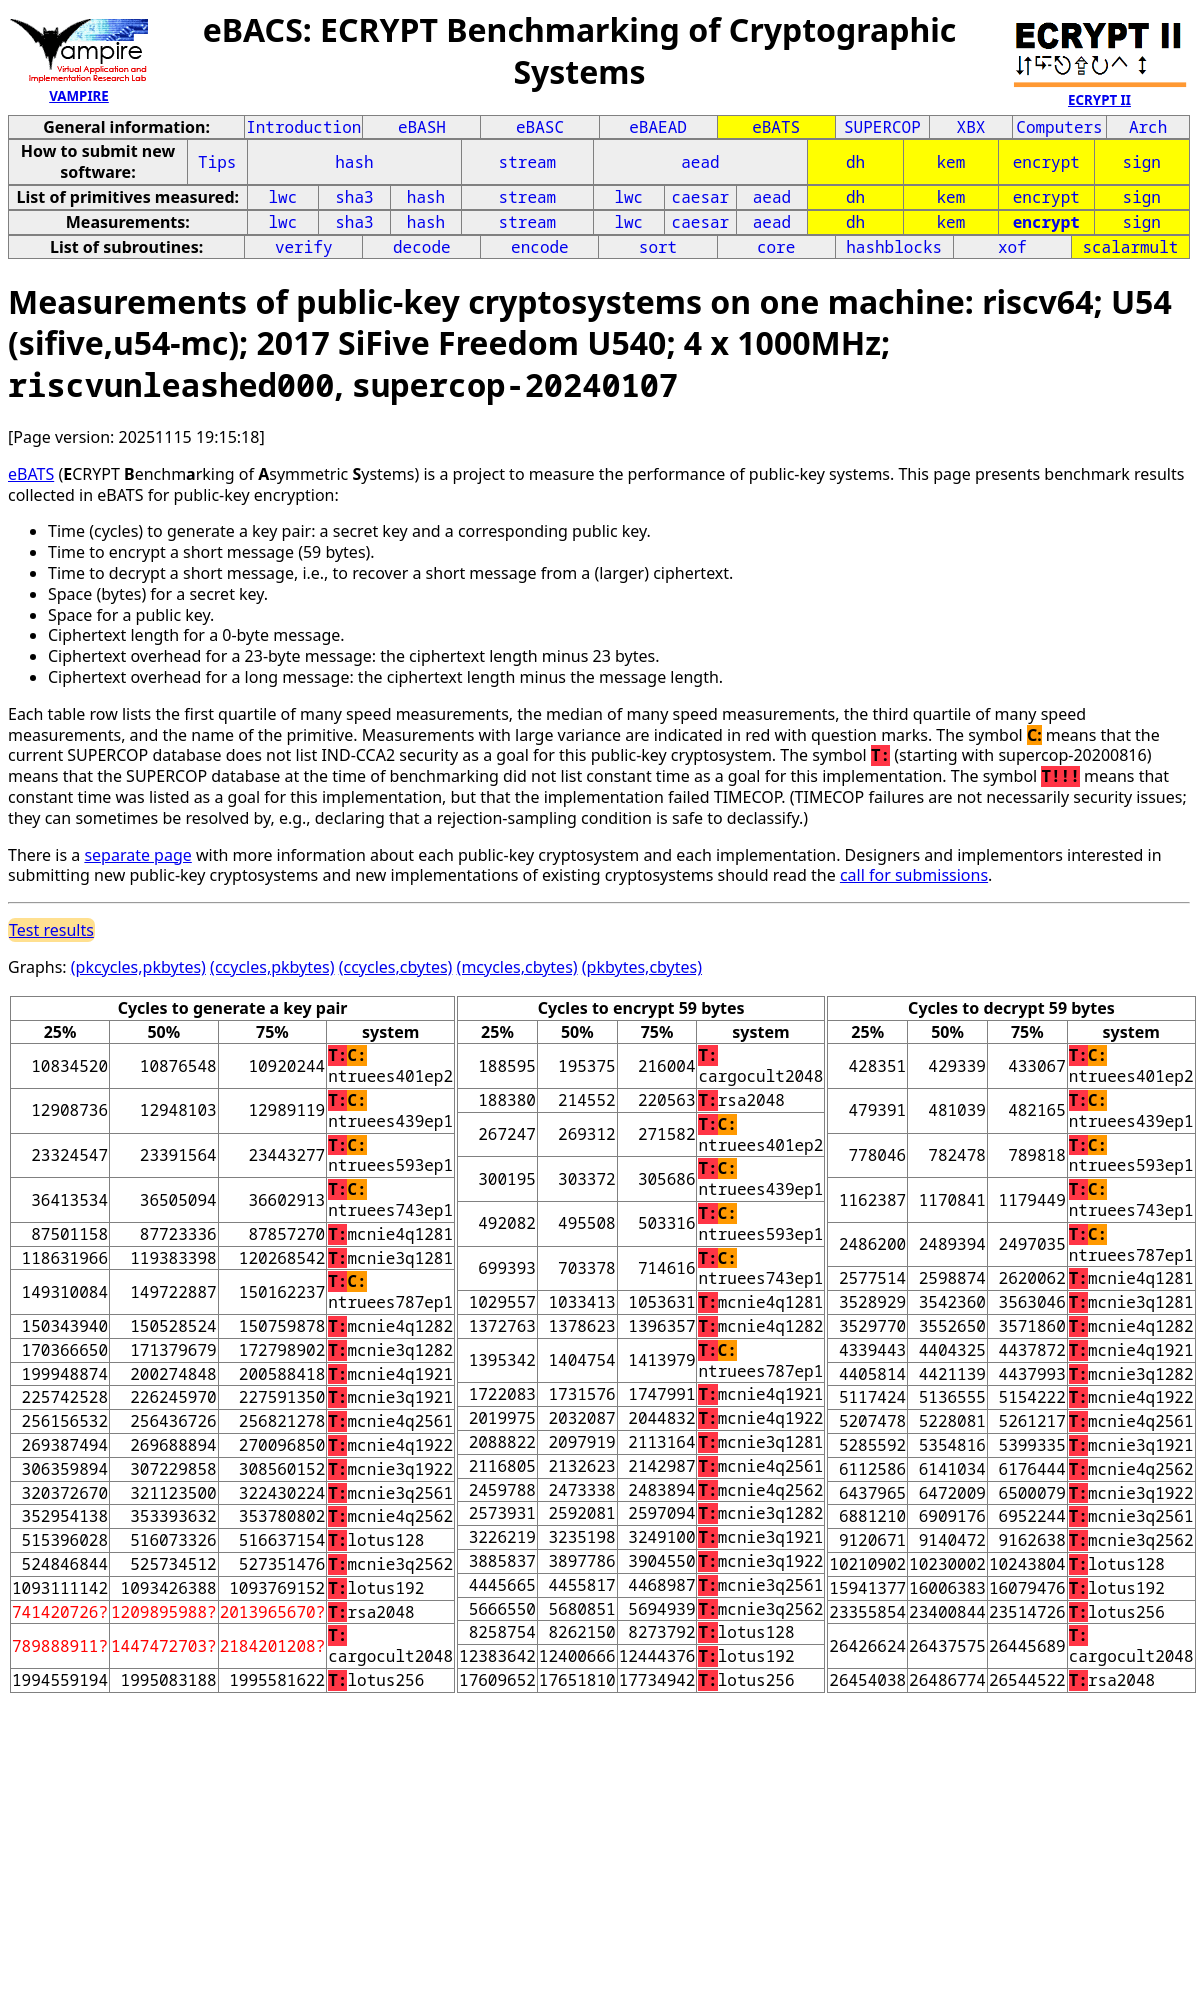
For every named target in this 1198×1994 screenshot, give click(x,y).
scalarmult (1130, 247)
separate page (137, 855)
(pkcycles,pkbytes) (138, 967)
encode (540, 247)
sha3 (354, 197)
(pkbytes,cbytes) (642, 967)
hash (354, 162)
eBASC (540, 127)
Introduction (303, 127)
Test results (51, 930)
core (776, 247)
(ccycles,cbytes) (396, 967)
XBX (971, 127)
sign (1142, 162)
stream (528, 162)
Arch (1148, 127)
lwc (282, 197)
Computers (1059, 127)
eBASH (422, 127)
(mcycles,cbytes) (517, 967)
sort (658, 247)
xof (1012, 247)
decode (422, 247)
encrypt (1046, 162)
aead (700, 162)
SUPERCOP (882, 127)
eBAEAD (658, 127)
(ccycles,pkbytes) (272, 967)
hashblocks (894, 247)
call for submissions (914, 875)
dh (855, 162)
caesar (701, 197)
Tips (217, 162)
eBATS (776, 127)
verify (304, 247)
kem (950, 162)
